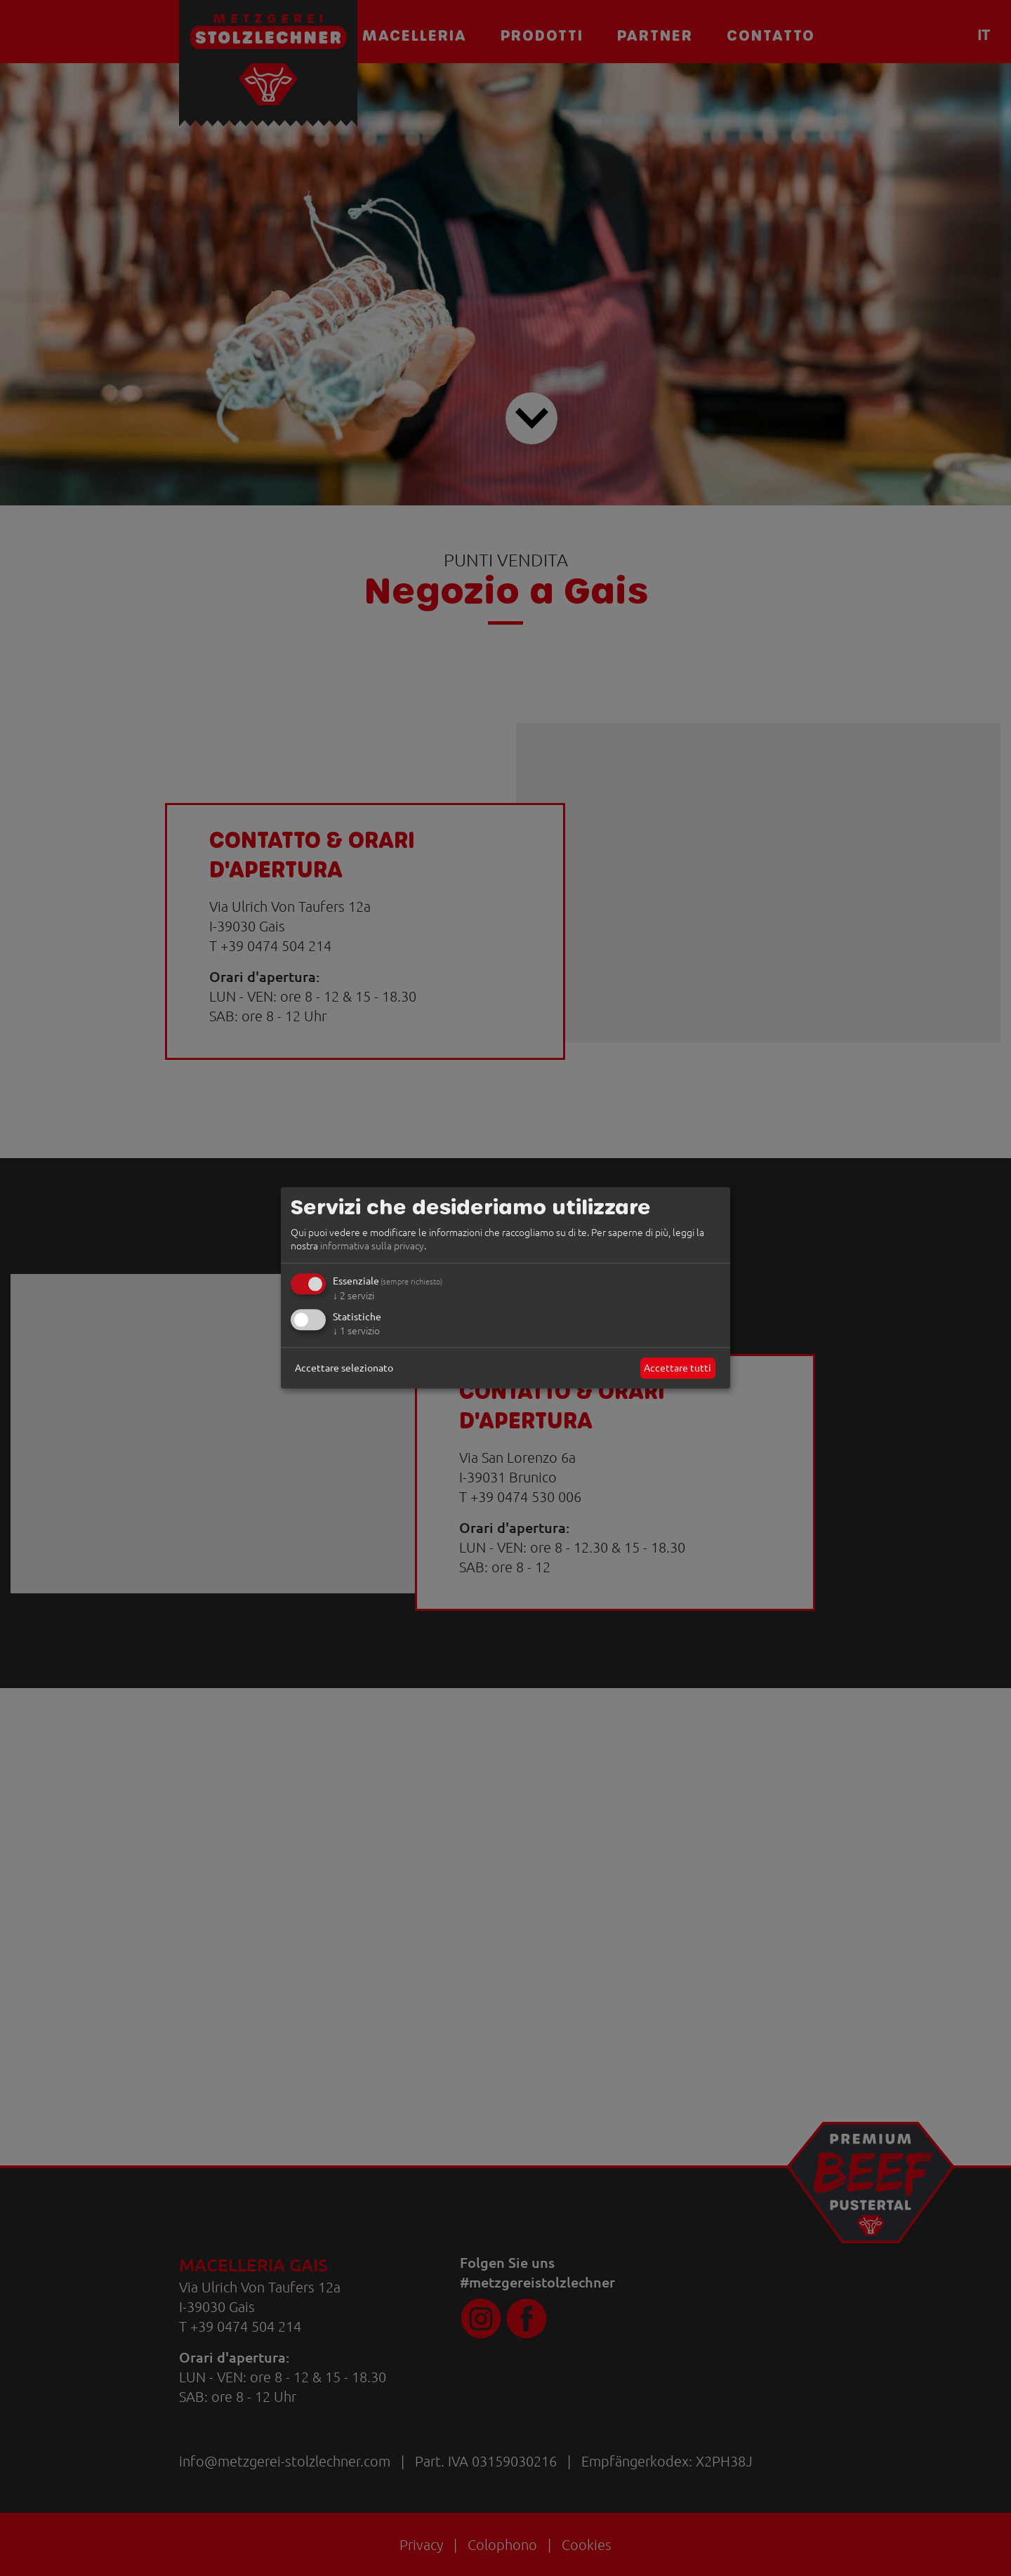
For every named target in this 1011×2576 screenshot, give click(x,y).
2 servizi (353, 1295)
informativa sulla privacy (372, 1246)
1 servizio (356, 1330)
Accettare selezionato (344, 1367)
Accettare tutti (677, 1367)
